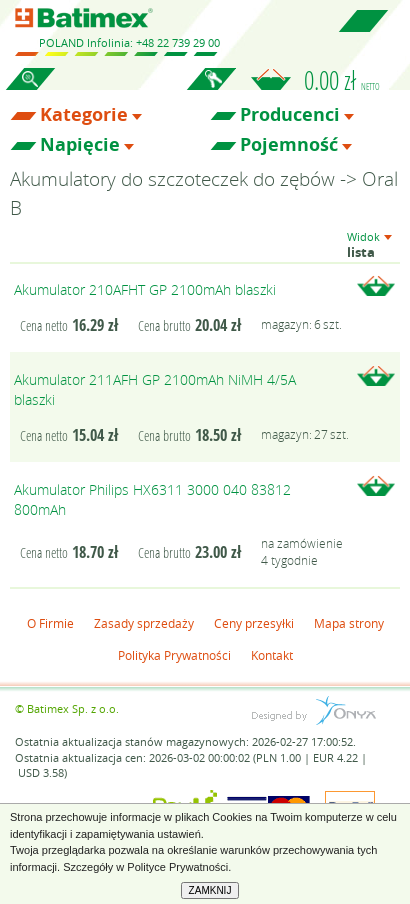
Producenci (290, 115)
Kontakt (272, 655)
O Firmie (50, 623)
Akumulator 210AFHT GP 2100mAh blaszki (145, 289)
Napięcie (80, 145)
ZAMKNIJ (210, 890)
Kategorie (84, 115)
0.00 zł (342, 80)
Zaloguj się (211, 90)
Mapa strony (349, 623)
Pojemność (289, 145)
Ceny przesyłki (254, 623)
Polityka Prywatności (174, 655)
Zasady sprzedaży (144, 623)
